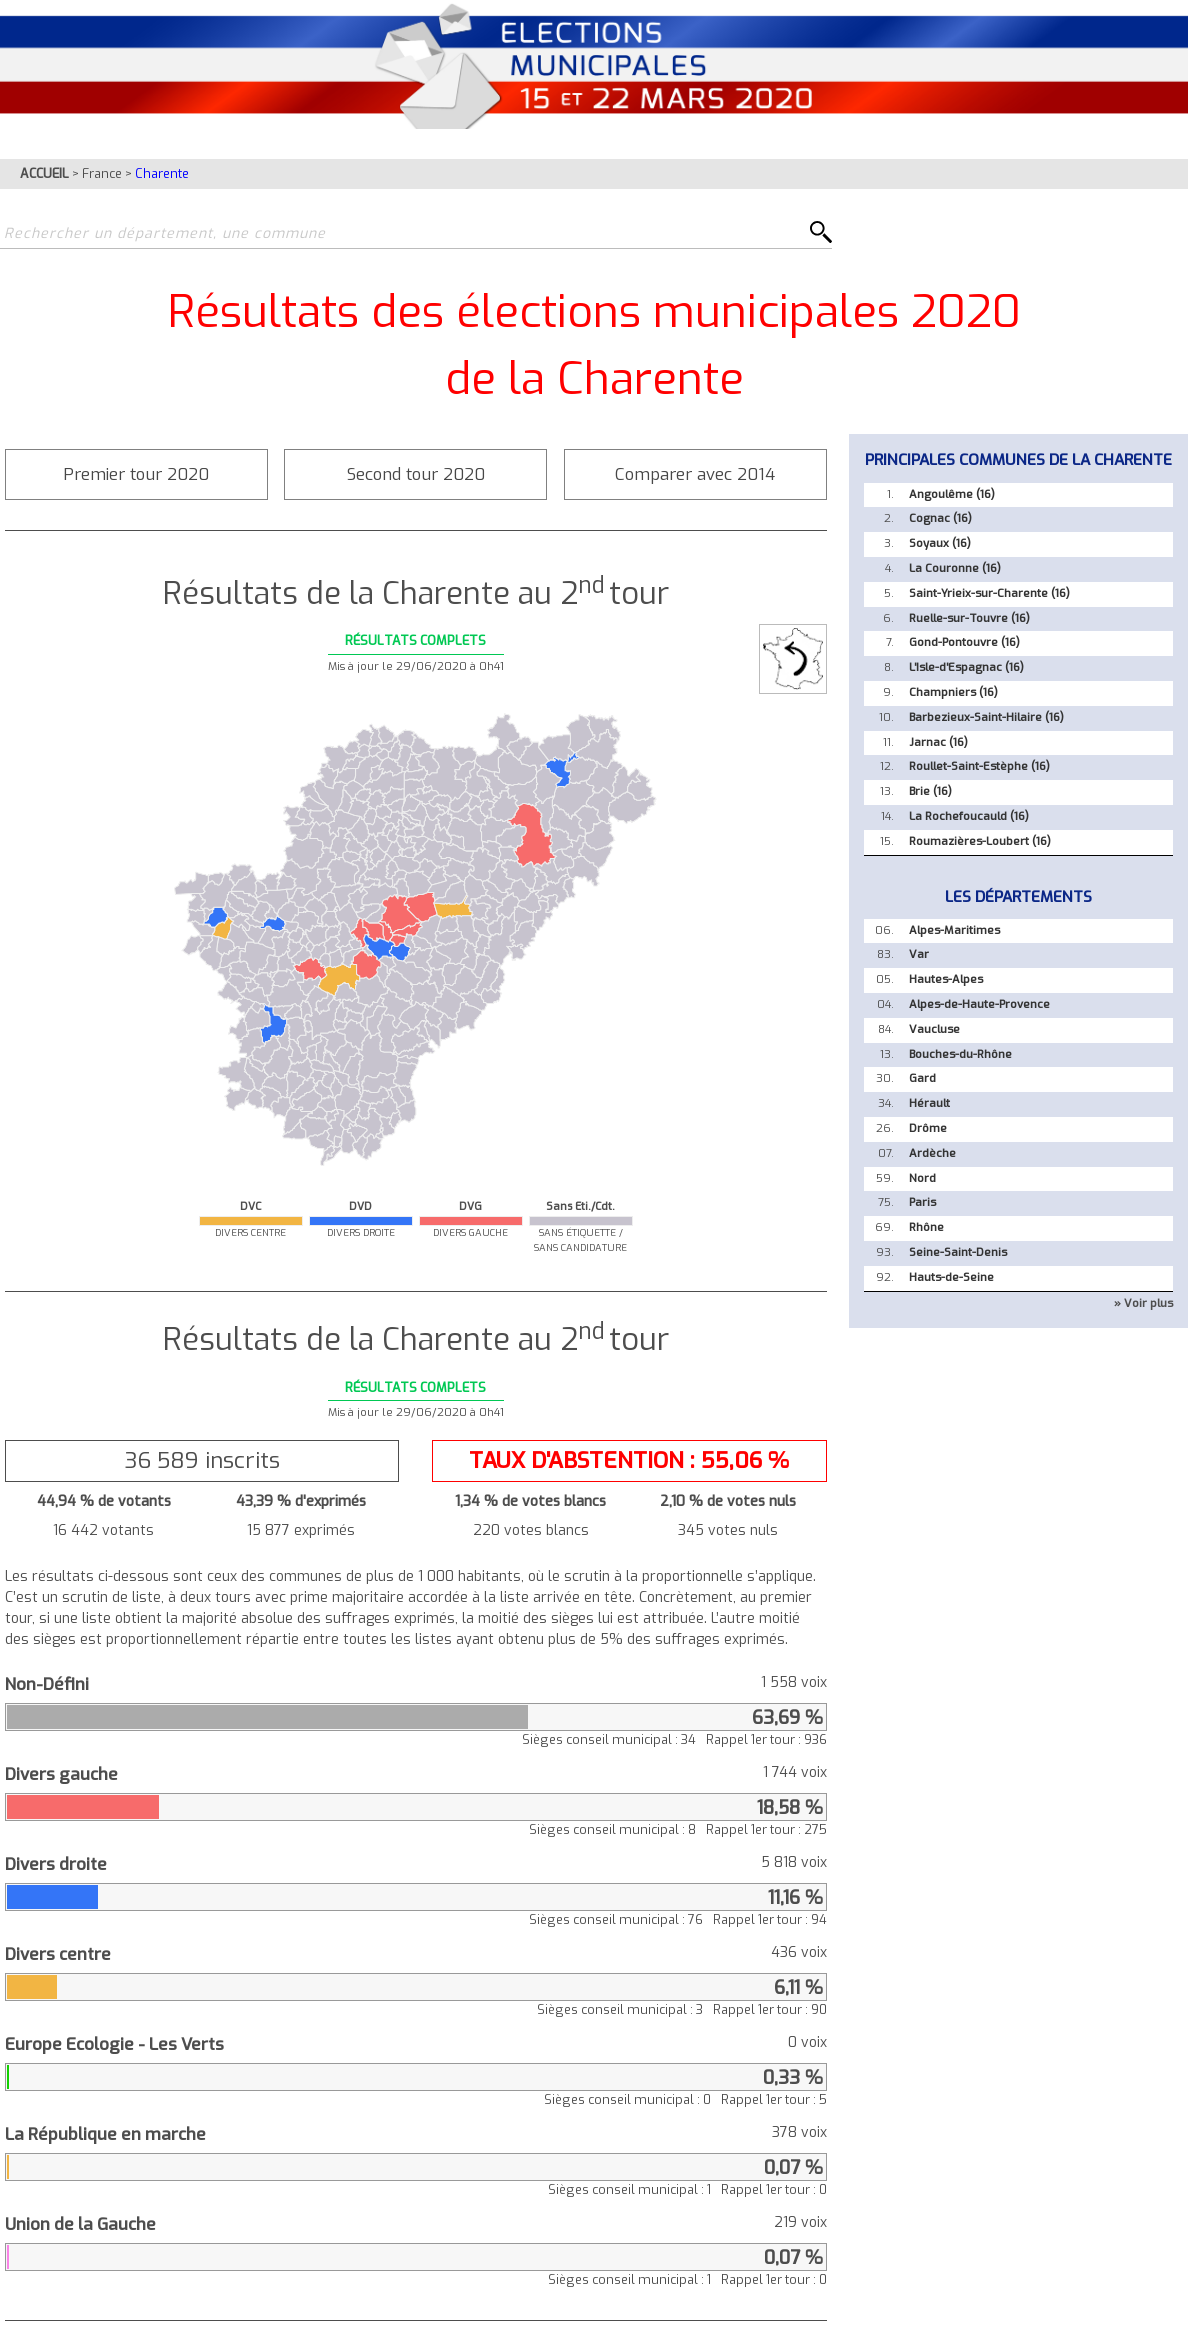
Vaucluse (934, 1029)
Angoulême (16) (952, 494)
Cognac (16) (940, 518)
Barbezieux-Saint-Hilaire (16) (986, 717)
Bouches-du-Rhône (960, 1054)
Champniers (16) (953, 692)
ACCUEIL (44, 173)
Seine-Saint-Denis (958, 1252)
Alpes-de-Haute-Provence (979, 1004)
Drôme (928, 1128)
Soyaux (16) (940, 543)
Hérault (929, 1103)
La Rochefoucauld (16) (969, 816)
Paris (922, 1202)
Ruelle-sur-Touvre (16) (969, 618)
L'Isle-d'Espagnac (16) (966, 667)
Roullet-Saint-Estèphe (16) (979, 766)
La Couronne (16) (955, 568)
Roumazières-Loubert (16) (980, 841)
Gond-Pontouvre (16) (964, 642)
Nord (922, 1178)
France (102, 173)
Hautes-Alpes (946, 979)
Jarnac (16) (938, 742)
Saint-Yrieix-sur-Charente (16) (989, 593)
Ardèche (932, 1153)
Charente (162, 173)
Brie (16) (930, 791)
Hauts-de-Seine (951, 1277)
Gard (922, 1078)
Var (919, 954)
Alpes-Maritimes (954, 930)
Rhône (926, 1227)
